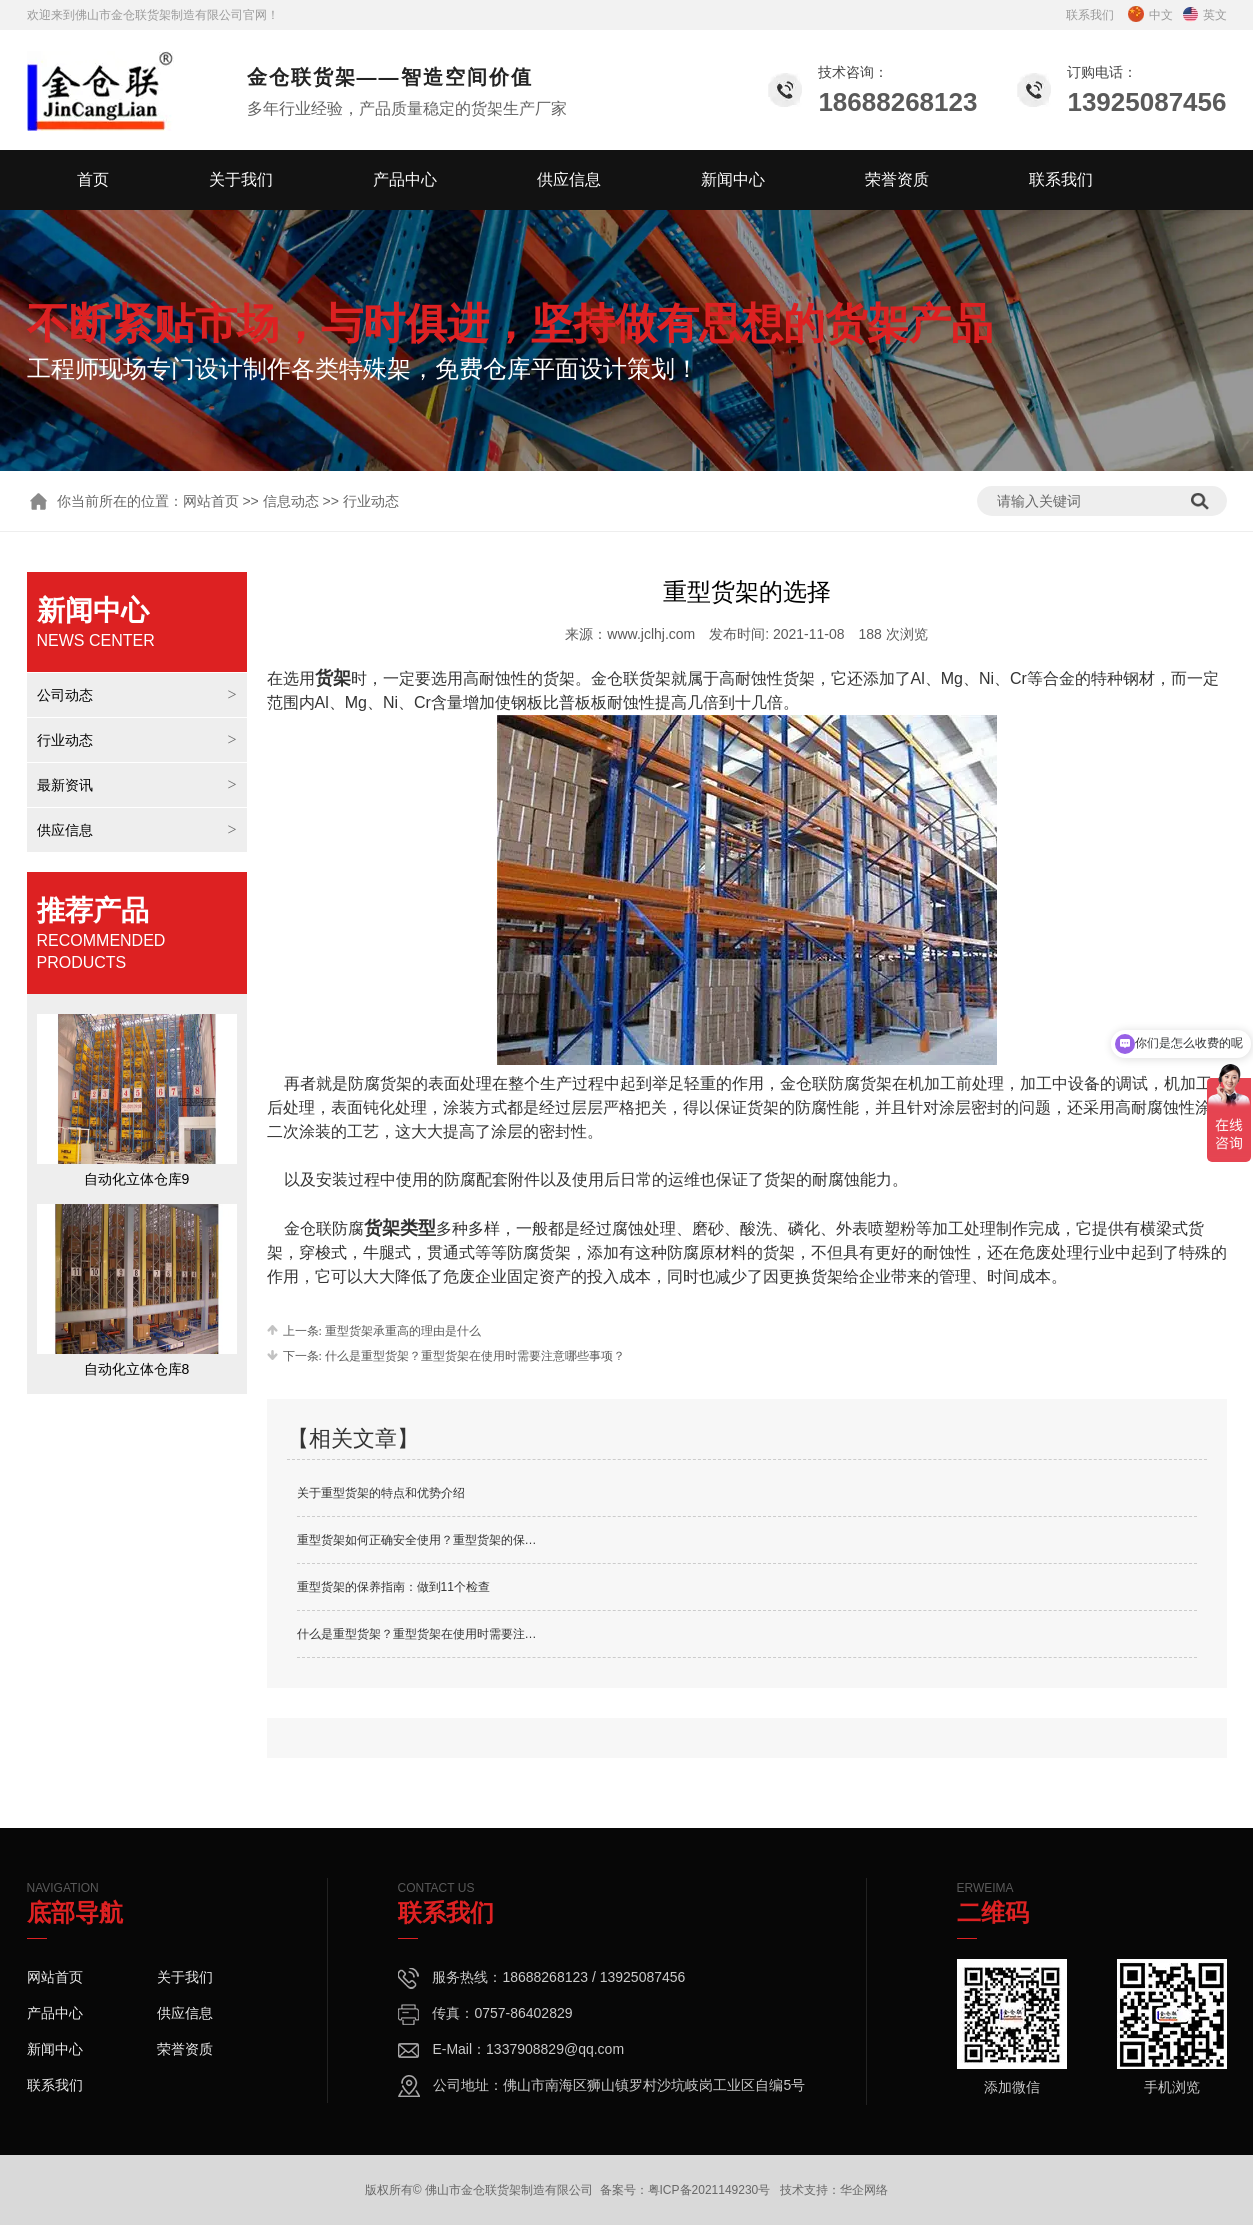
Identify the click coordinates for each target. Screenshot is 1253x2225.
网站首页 (211, 501)
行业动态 (65, 740)
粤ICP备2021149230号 (709, 2190)
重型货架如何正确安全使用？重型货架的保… (417, 1540)
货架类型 (400, 1228)
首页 (93, 179)
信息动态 (291, 501)
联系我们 (1090, 15)
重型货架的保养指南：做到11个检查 (393, 1587)
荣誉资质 (897, 179)
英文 (1205, 15)
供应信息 (569, 179)
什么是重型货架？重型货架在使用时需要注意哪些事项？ (473, 1356)
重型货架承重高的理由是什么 (401, 1331)
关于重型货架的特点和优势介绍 (381, 1493)
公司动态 (65, 695)
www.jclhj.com (651, 634)
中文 (1150, 15)
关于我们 (241, 179)
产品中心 (405, 179)
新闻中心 (733, 179)
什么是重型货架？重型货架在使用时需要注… (417, 1634)
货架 (333, 678)
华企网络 (864, 2190)
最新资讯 (65, 785)
